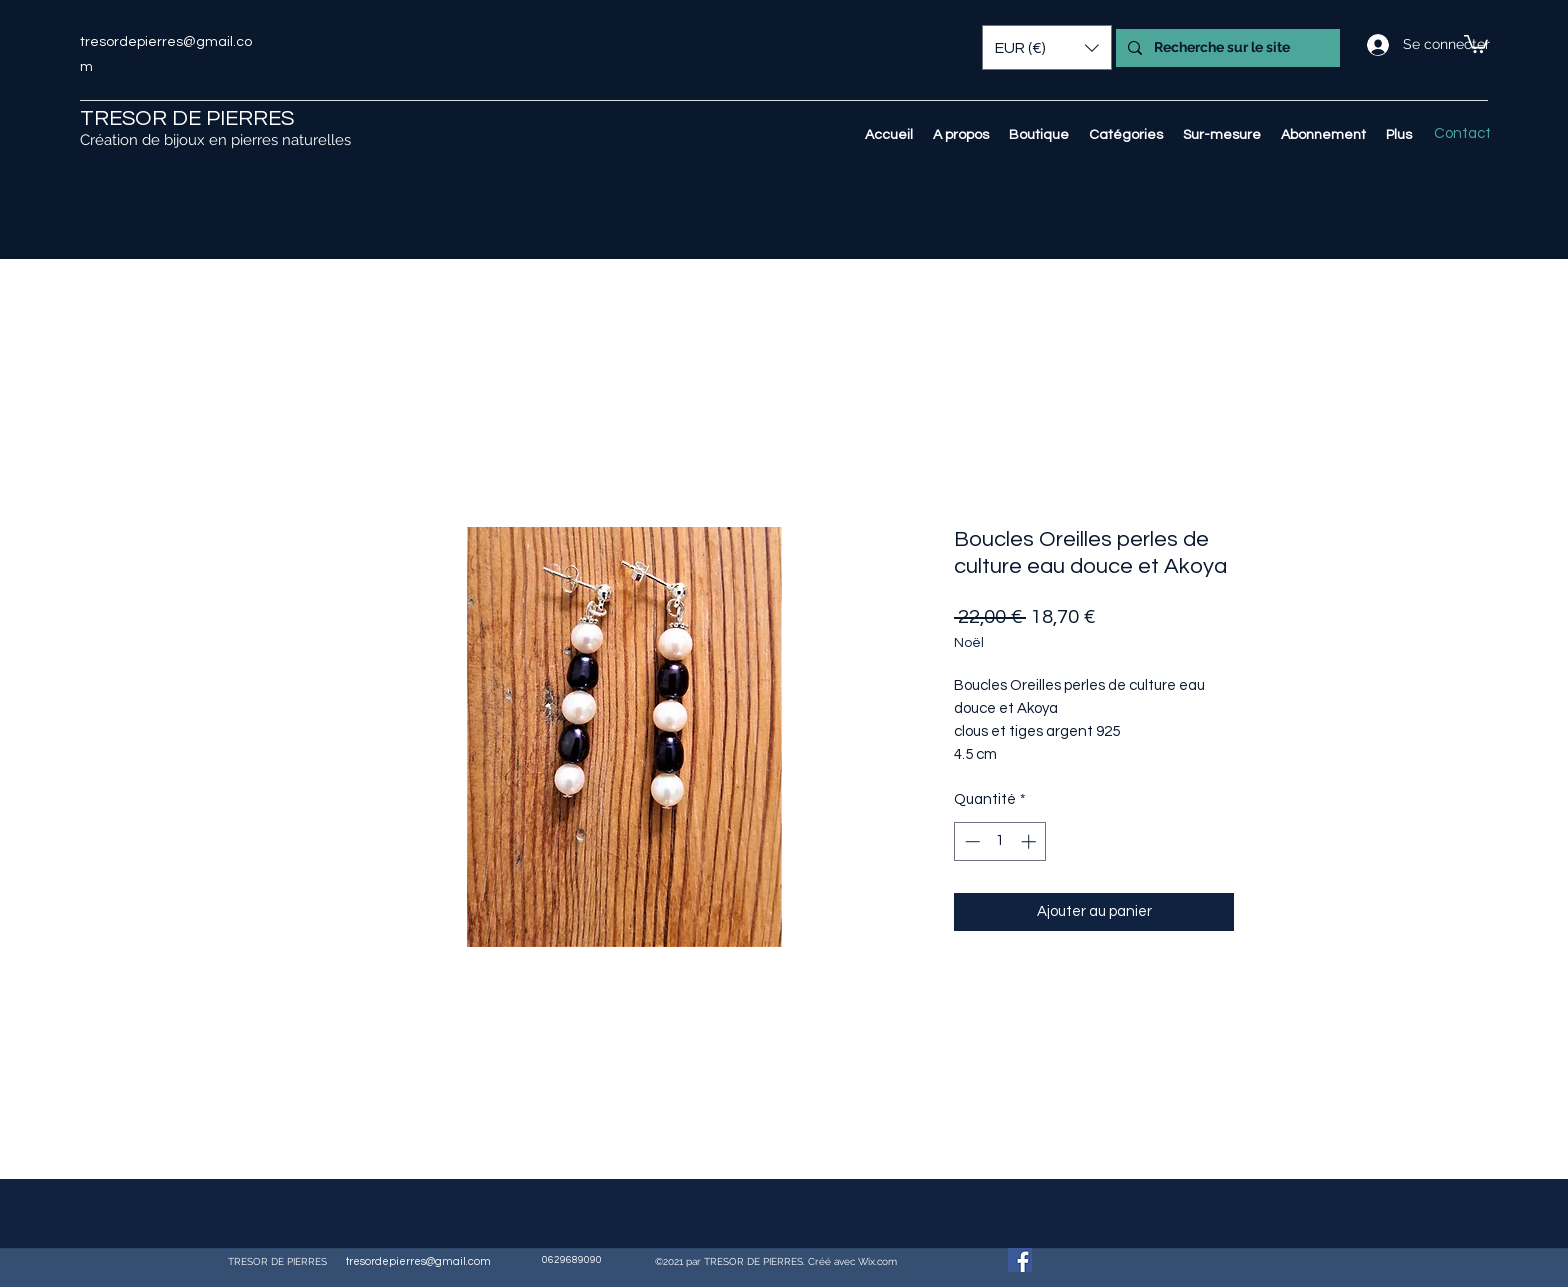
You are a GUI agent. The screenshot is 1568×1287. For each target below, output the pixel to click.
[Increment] (1030, 841)
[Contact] (1462, 134)
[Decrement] (970, 841)
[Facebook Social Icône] (1020, 1260)
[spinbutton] (1000, 841)
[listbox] (1047, 47)
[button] (1476, 43)
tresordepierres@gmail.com (418, 1261)
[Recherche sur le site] (1226, 48)
